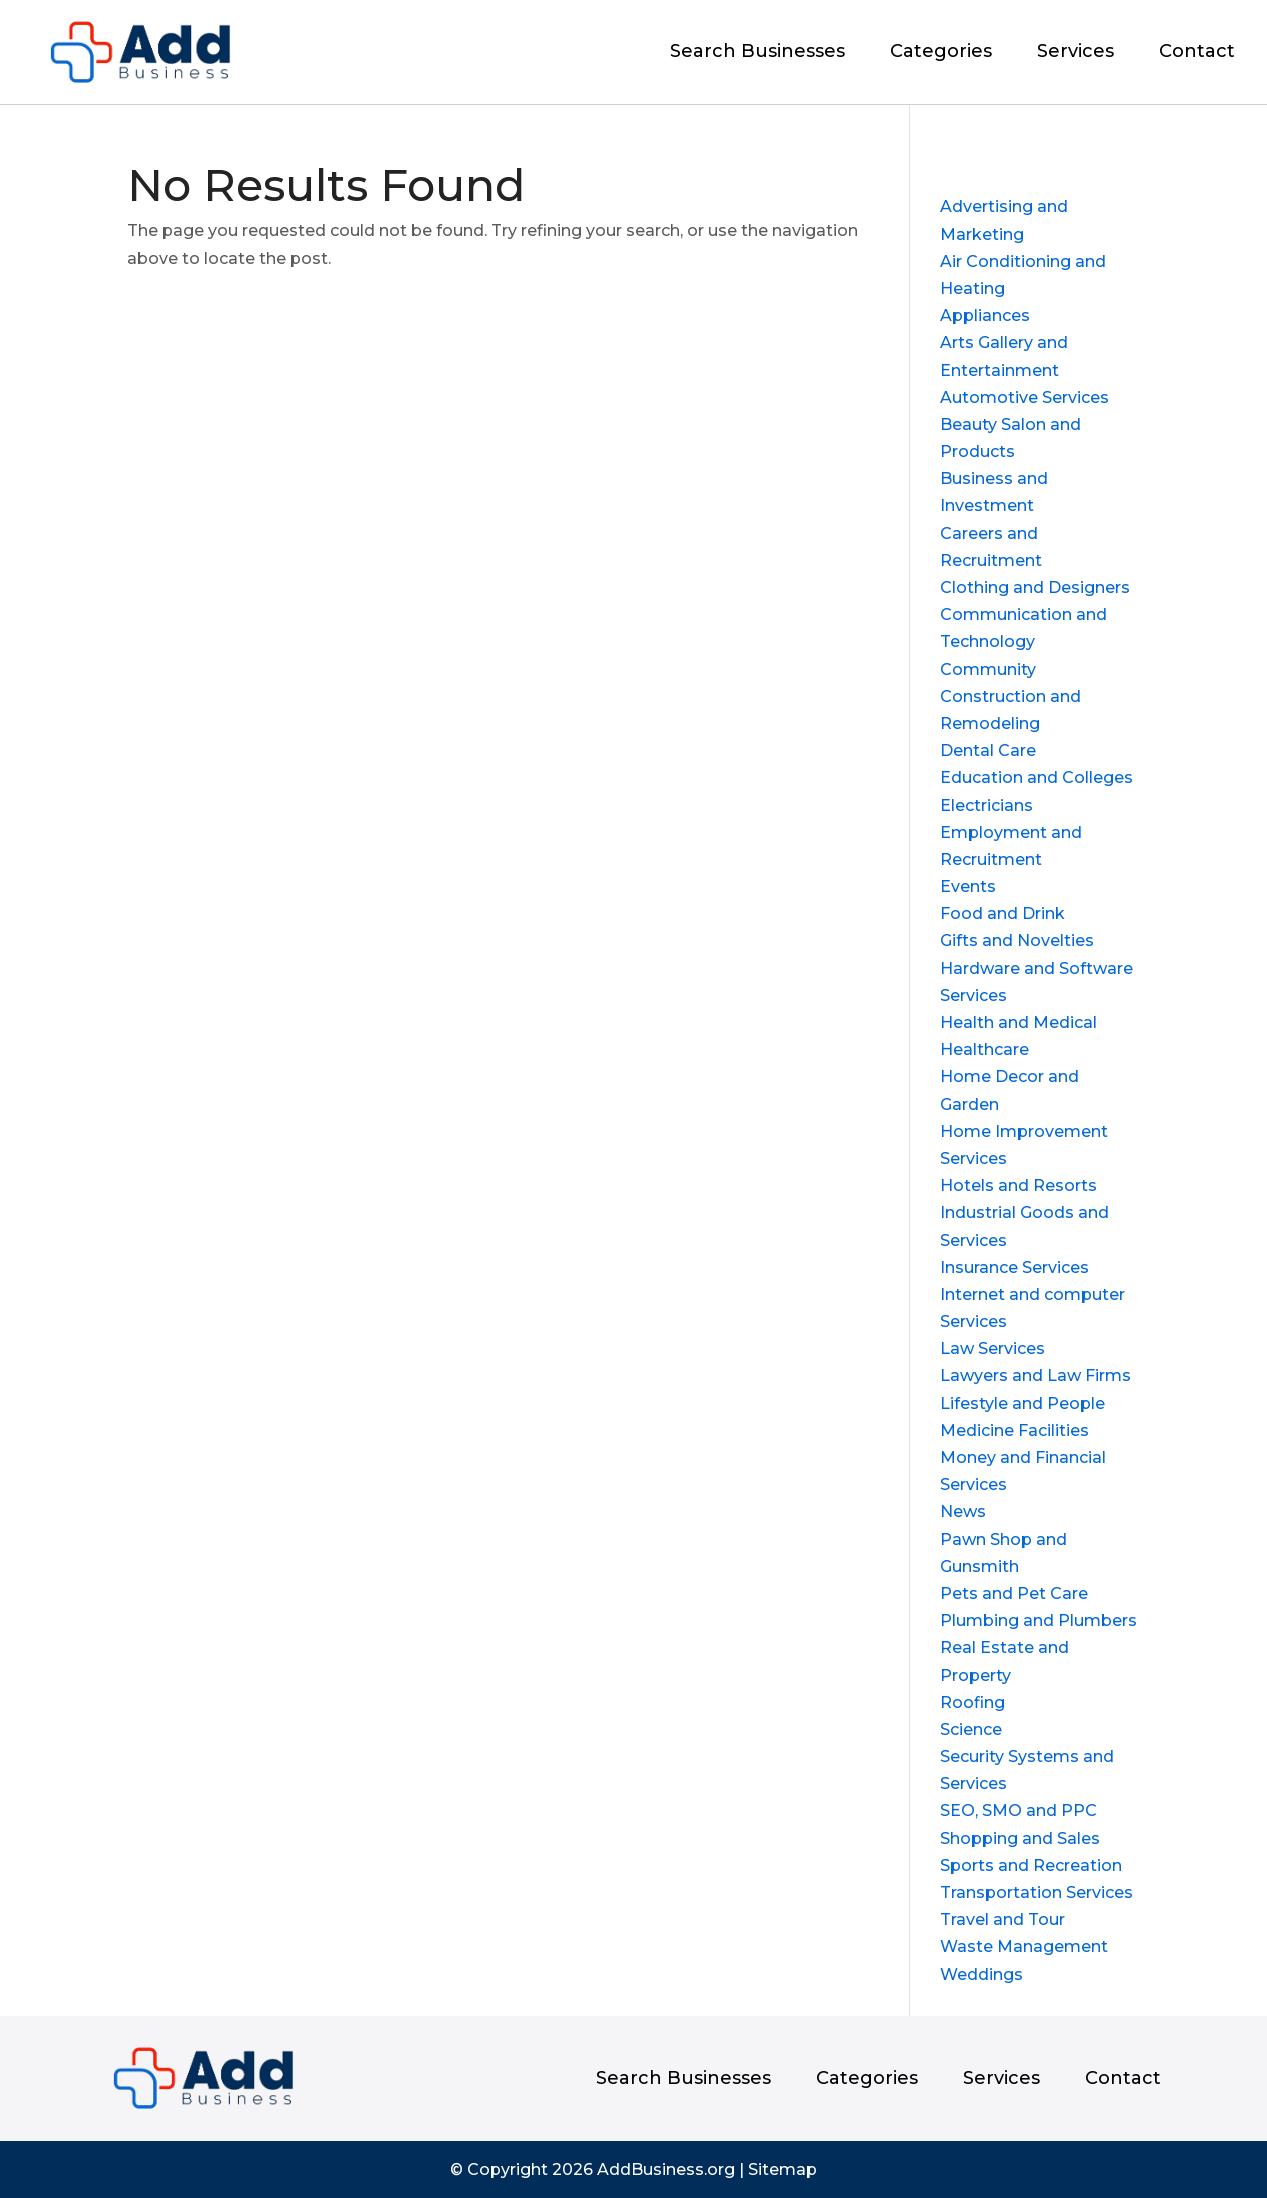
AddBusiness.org (666, 2169)
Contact (1197, 53)
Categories (941, 53)
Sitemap (782, 2169)
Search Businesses (757, 53)
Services (1075, 53)
